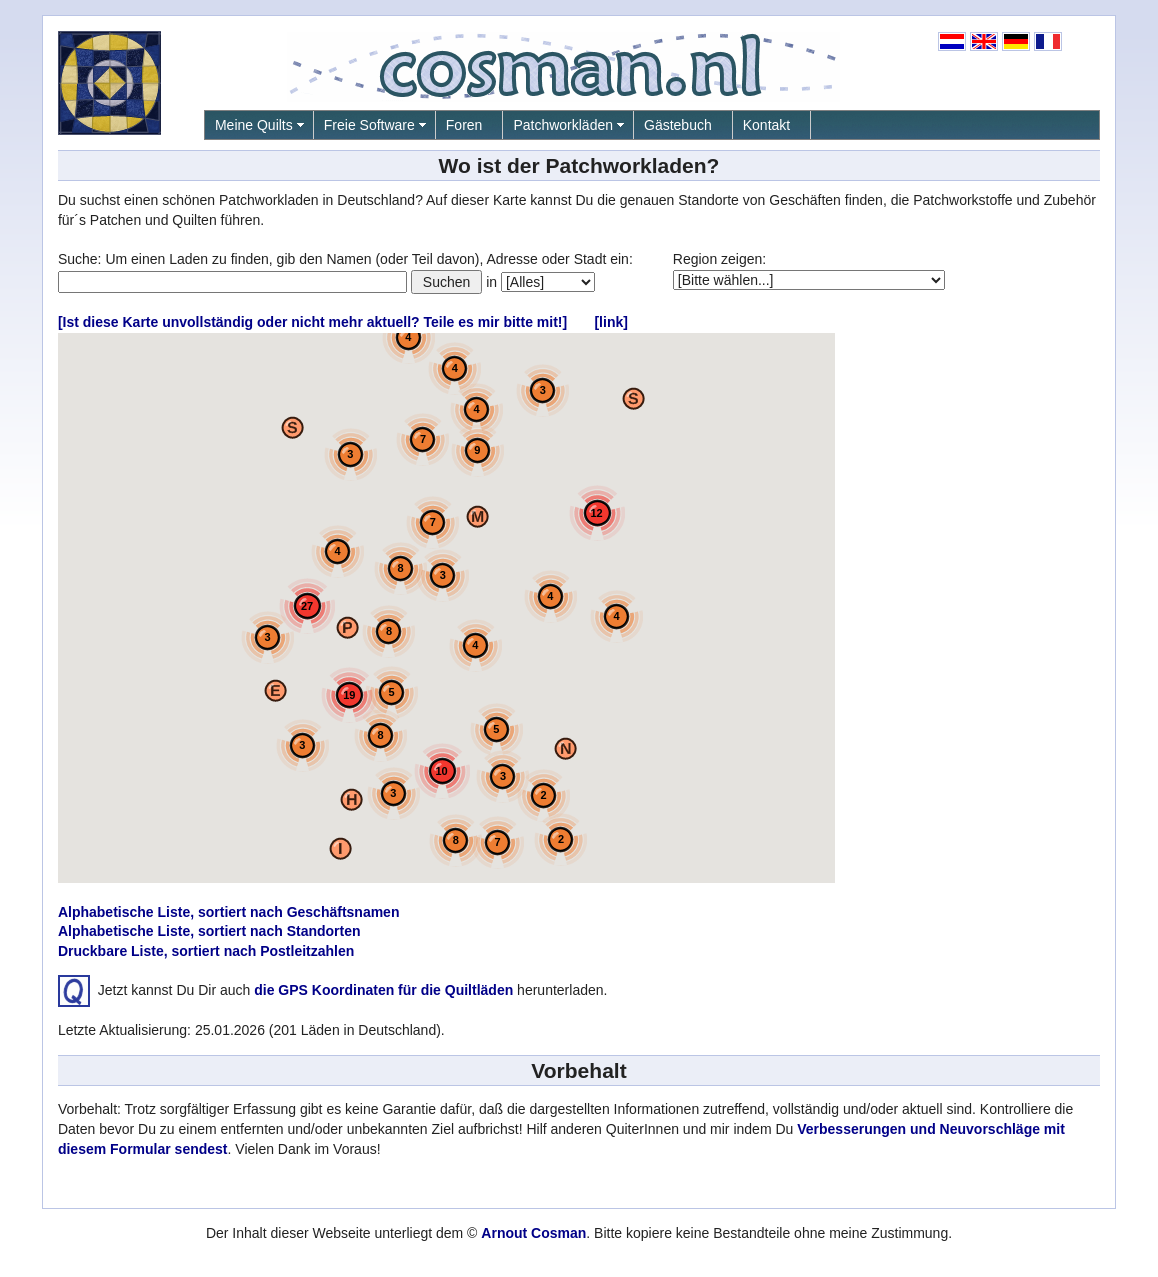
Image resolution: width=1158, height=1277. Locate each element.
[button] (633, 398)
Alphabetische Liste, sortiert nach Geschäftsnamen (229, 912)
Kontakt (766, 125)
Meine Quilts (254, 125)
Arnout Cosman (533, 1233)
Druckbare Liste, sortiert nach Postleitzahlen (206, 951)
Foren (464, 125)
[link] (610, 322)
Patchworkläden (563, 125)
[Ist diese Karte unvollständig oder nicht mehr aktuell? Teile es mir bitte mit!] (312, 322)
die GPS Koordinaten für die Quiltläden (383, 990)
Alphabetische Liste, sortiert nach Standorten (209, 931)
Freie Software (369, 125)
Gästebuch (678, 125)
